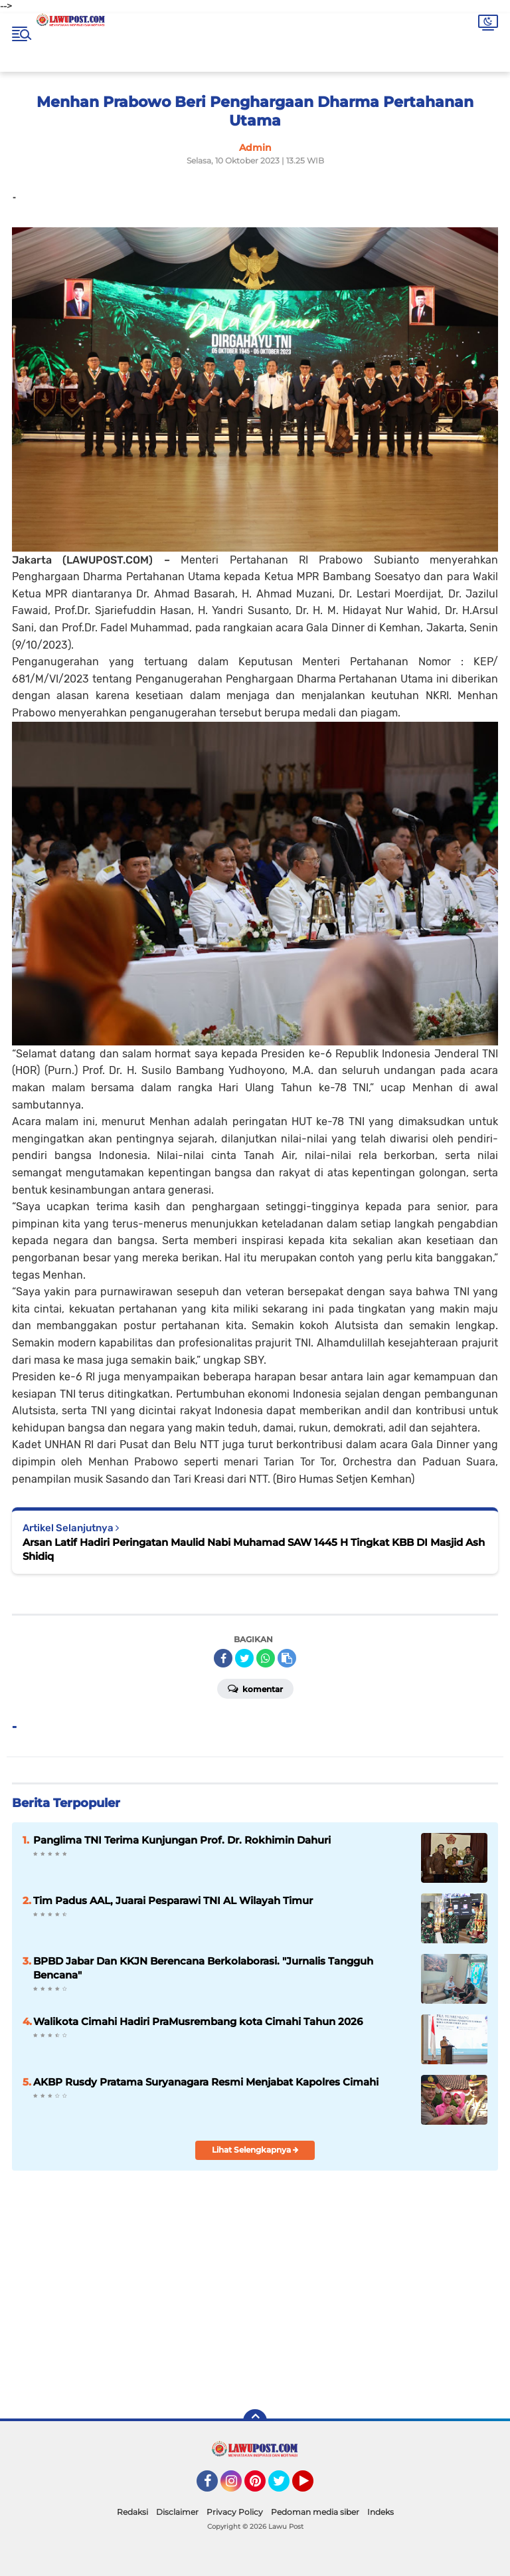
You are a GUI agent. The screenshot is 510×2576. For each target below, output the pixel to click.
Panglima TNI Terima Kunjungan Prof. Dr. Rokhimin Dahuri (182, 1840)
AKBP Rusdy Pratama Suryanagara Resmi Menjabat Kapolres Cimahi (206, 2082)
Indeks (380, 2512)
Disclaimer (177, 2512)
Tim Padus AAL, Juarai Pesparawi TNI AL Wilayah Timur (173, 1900)
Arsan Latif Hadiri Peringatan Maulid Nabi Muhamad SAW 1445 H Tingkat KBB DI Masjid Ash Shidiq (254, 1549)
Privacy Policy (235, 2512)
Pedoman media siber (315, 2512)
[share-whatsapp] (265, 1658)
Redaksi (132, 2512)
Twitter (284, 2487)
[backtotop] (255, 2421)
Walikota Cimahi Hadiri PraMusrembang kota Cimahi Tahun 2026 (198, 2021)
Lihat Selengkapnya (255, 2150)
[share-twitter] (244, 1658)
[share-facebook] (223, 1658)
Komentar (255, 1688)
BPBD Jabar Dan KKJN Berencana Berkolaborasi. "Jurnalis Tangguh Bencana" (203, 1968)
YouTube (312, 2487)
